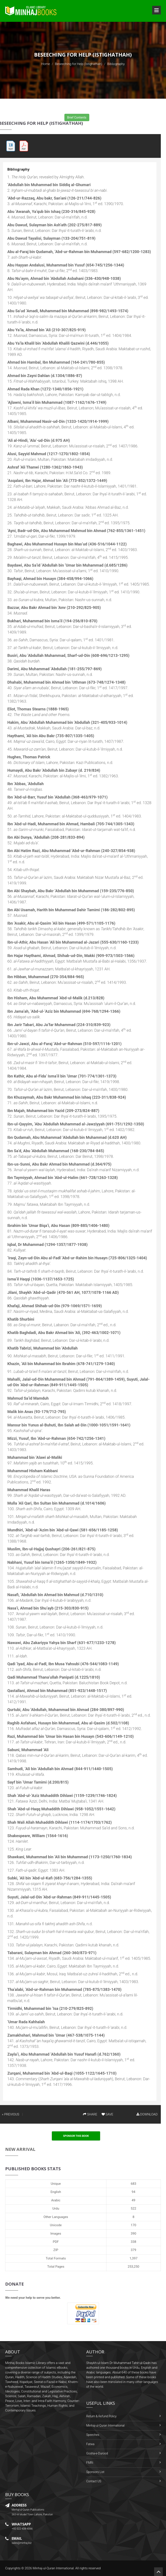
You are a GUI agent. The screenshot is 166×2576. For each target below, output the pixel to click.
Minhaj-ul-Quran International (105, 2425)
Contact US (93, 2481)
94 (133, 2192)
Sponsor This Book (76, 2135)
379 (133, 2250)
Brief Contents (76, 117)
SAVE (107, 2114)
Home (45, 64)
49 (133, 2200)
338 (133, 2242)
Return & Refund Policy (101, 2416)
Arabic (56, 2200)
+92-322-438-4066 (22, 2528)
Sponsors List (95, 2472)
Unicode (56, 2225)
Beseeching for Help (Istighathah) (78, 64)
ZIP (55, 2250)
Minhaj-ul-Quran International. (54, 2568)
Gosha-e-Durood (97, 2453)
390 (133, 2233)
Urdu (55, 2208)
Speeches (92, 2435)
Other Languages (55, 2217)
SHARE (90, 2114)
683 (133, 2184)
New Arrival (20, 2149)
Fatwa (90, 2444)
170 (133, 2225)
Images (55, 2233)
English (56, 2192)
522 (133, 2208)
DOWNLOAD (147, 2114)
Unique (56, 2184)
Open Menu (156, 10)
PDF (56, 2242)
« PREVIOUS (10, 2114)
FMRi (89, 2462)
